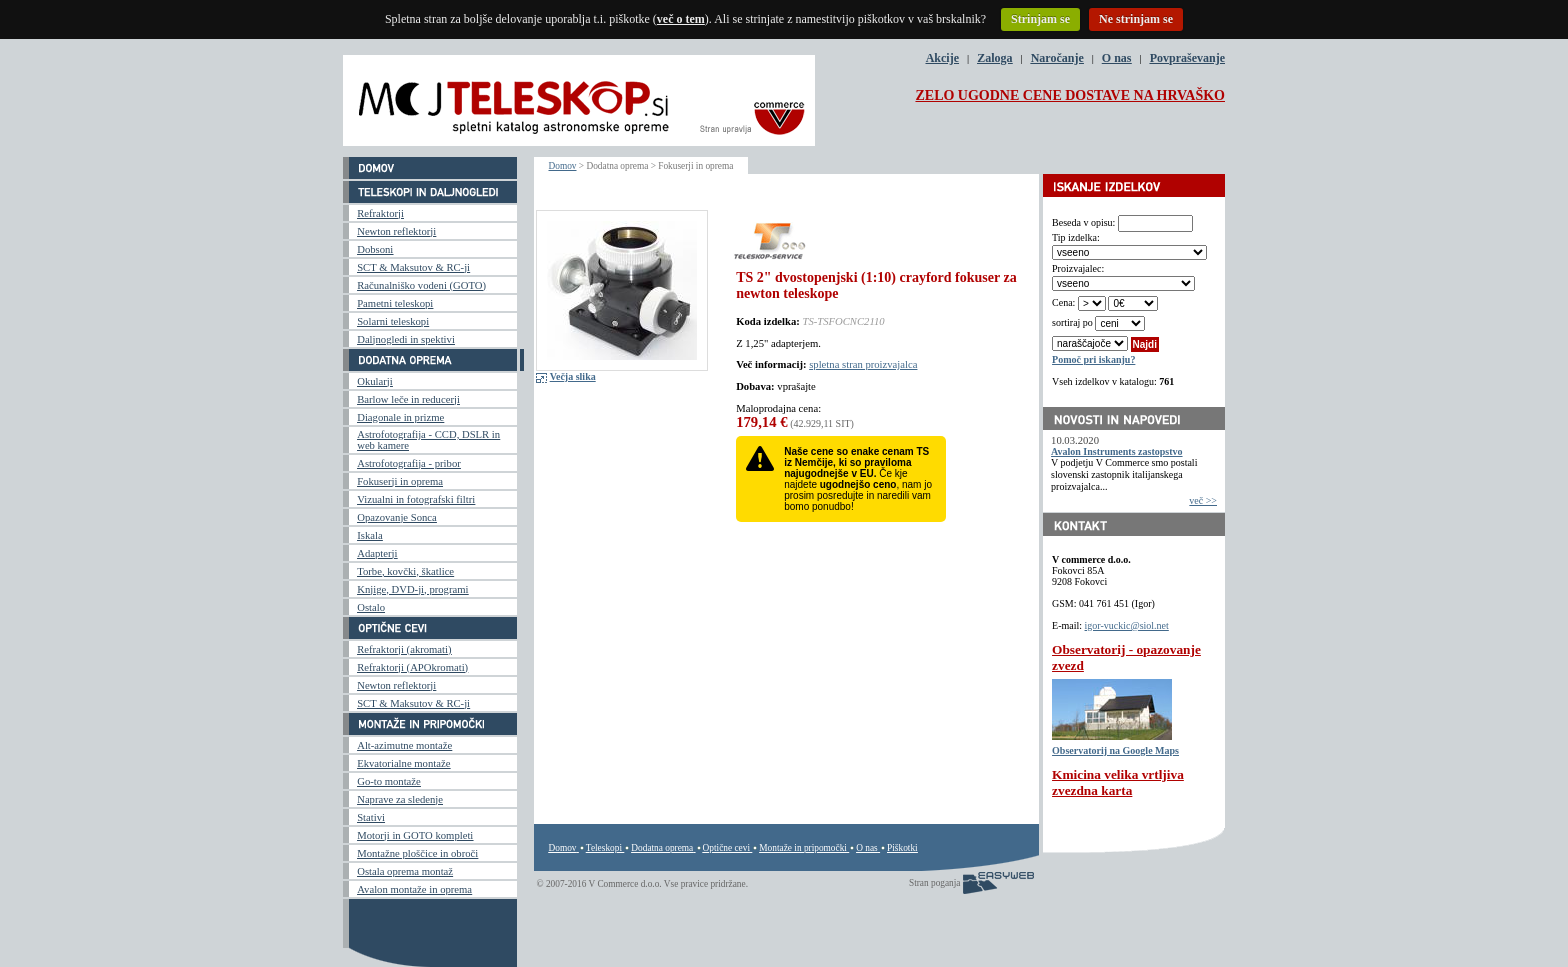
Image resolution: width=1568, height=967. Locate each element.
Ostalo (371, 607)
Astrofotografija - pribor (409, 463)
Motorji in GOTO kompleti (415, 835)
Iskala (369, 535)
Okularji (375, 381)
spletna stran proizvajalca (863, 364)
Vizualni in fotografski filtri (416, 499)
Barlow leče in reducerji (408, 399)
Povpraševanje (1187, 58)
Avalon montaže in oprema (414, 889)
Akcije (942, 58)
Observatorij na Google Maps (1115, 750)
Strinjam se (1040, 19)
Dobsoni (375, 249)
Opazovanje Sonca (397, 517)
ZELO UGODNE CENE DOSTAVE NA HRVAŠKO (1070, 95)
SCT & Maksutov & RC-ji (413, 267)
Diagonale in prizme (400, 417)
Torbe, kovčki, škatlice (405, 571)
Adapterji (377, 553)
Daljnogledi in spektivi (406, 339)
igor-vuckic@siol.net (1127, 625)
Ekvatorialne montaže (403, 763)
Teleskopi (604, 848)
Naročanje (1057, 58)
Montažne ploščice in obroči (417, 853)
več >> (1203, 500)
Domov (563, 166)
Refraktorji (380, 213)
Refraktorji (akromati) (404, 649)
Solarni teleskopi (393, 321)
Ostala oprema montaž (405, 871)
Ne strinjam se (1136, 19)
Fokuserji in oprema (400, 481)
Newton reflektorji (396, 231)
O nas (1117, 58)
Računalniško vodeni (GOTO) (421, 285)
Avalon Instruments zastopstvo (1117, 451)
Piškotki (902, 848)
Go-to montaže (389, 781)
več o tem (681, 19)
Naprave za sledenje (400, 799)
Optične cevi (726, 848)
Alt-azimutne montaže (404, 745)
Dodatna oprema (662, 848)
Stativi (371, 817)
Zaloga (994, 58)
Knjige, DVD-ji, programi (412, 589)
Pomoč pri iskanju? (1093, 359)
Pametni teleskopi (395, 303)
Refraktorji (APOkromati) (412, 667)
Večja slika (573, 376)
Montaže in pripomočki (803, 848)
